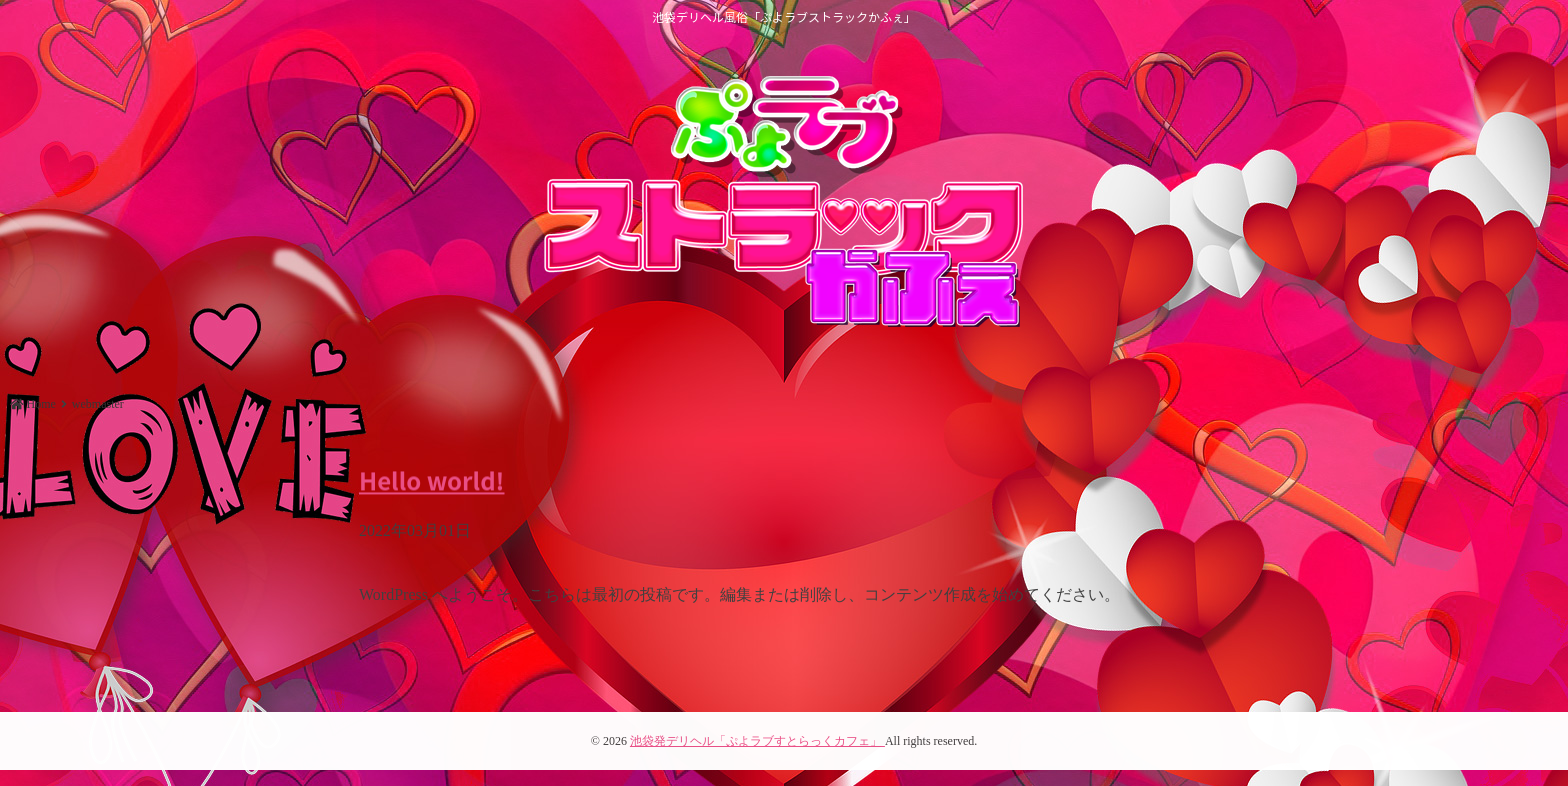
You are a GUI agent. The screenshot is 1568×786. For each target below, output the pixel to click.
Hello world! (432, 479)
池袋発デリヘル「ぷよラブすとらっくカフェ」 (757, 742)
